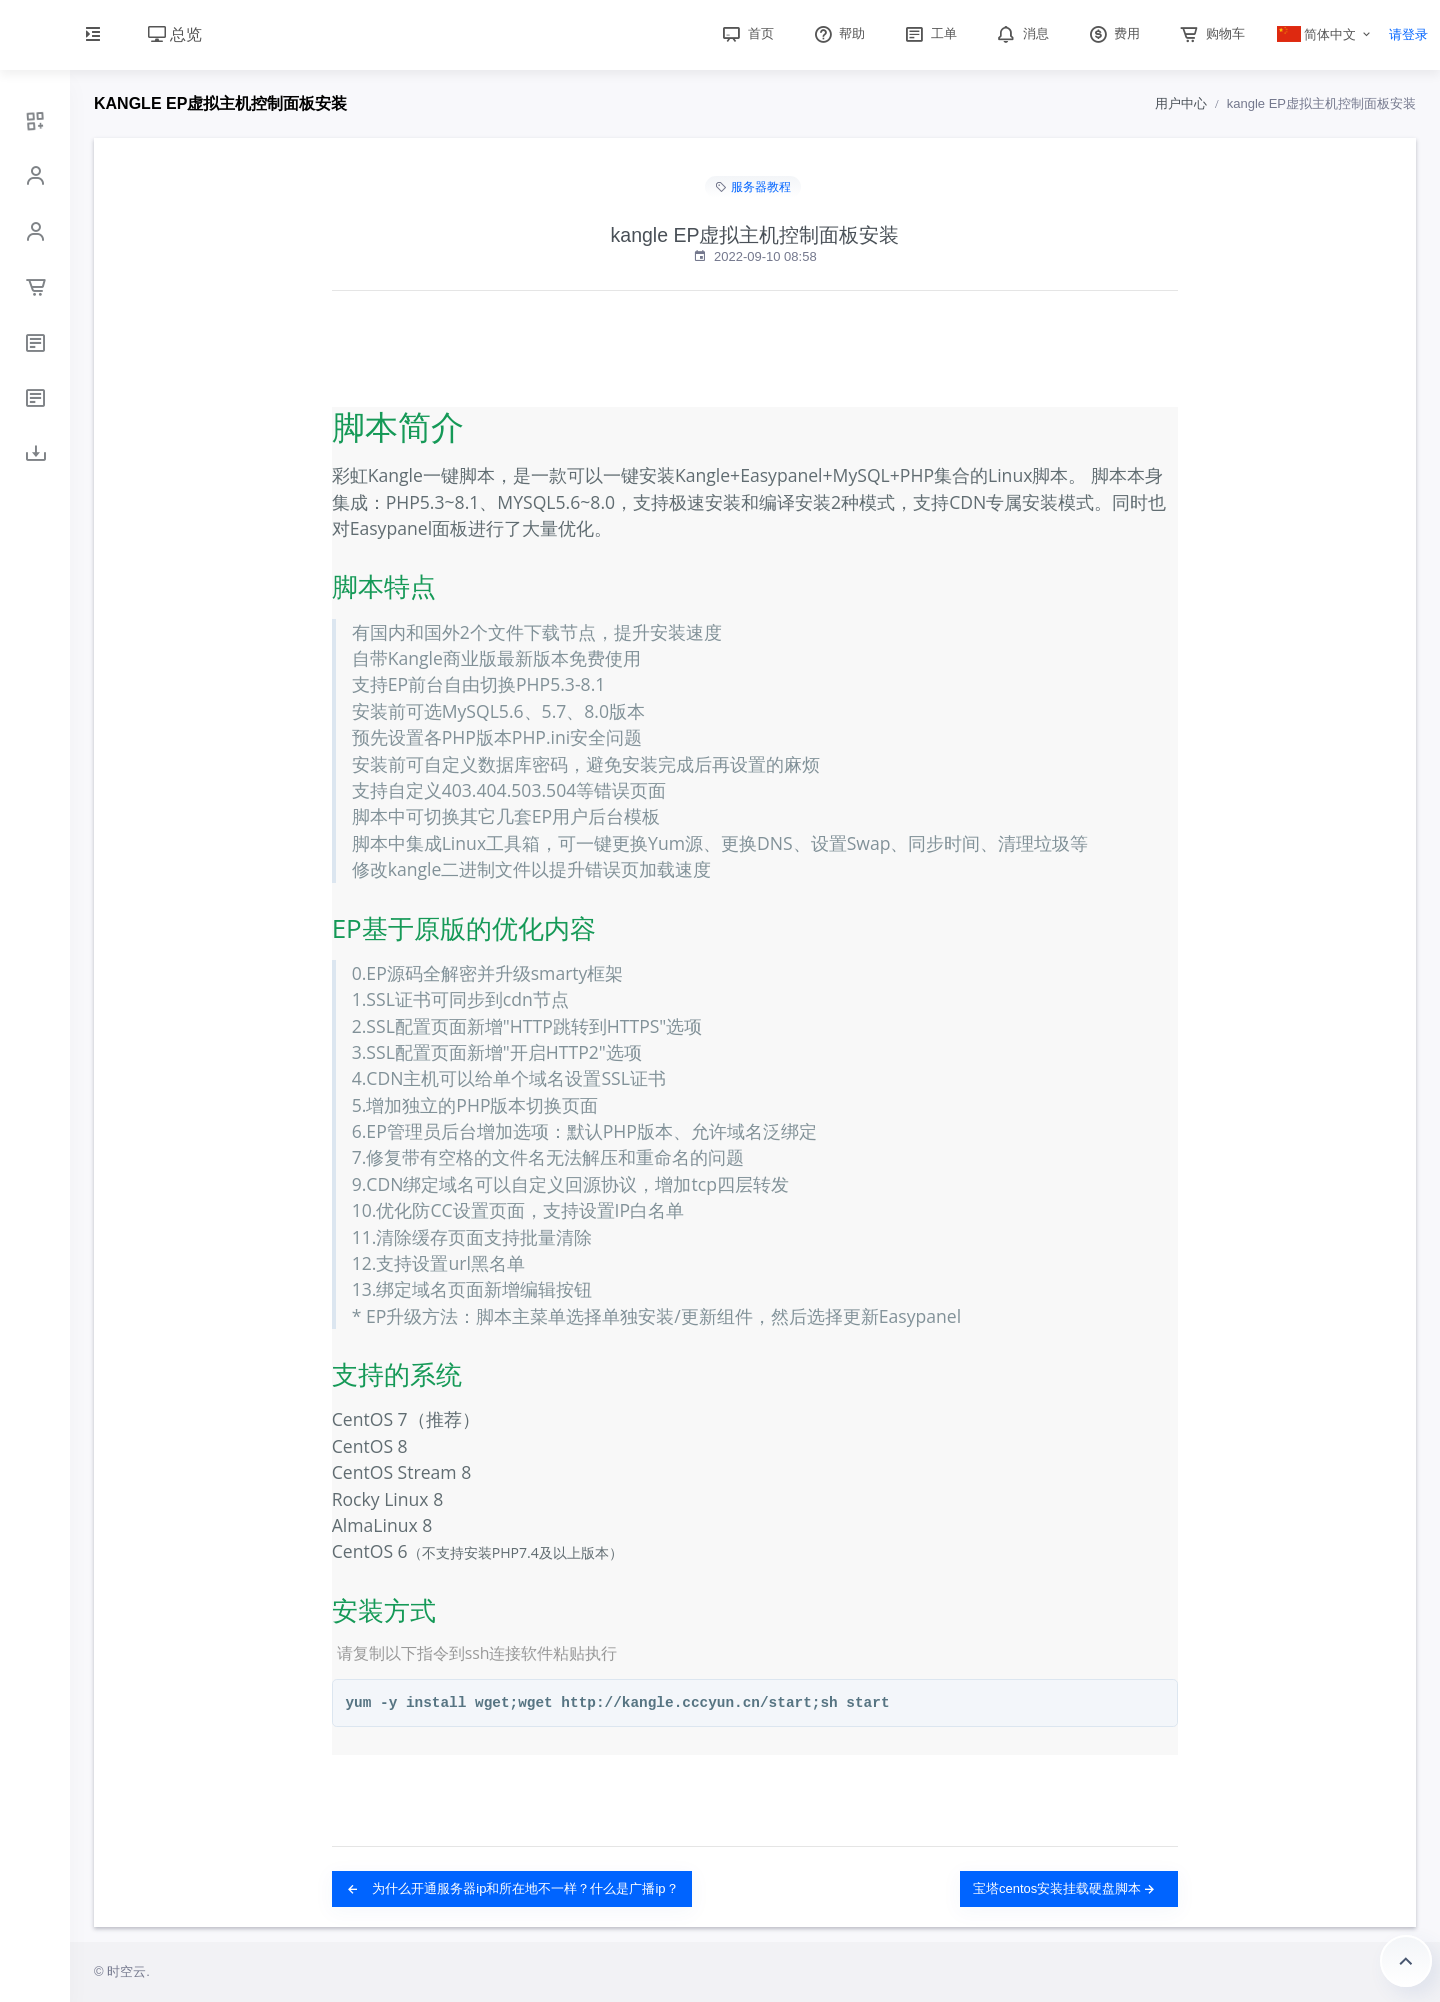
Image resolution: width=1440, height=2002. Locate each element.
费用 (1113, 33)
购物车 (1210, 33)
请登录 (1408, 34)
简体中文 (1317, 34)
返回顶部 (1406, 1961)
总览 (175, 34)
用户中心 (1181, 103)
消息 (1021, 33)
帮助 (838, 33)
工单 (929, 33)
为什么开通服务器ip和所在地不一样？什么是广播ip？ (512, 1888)
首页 (746, 33)
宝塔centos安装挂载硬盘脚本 (1065, 1888)
